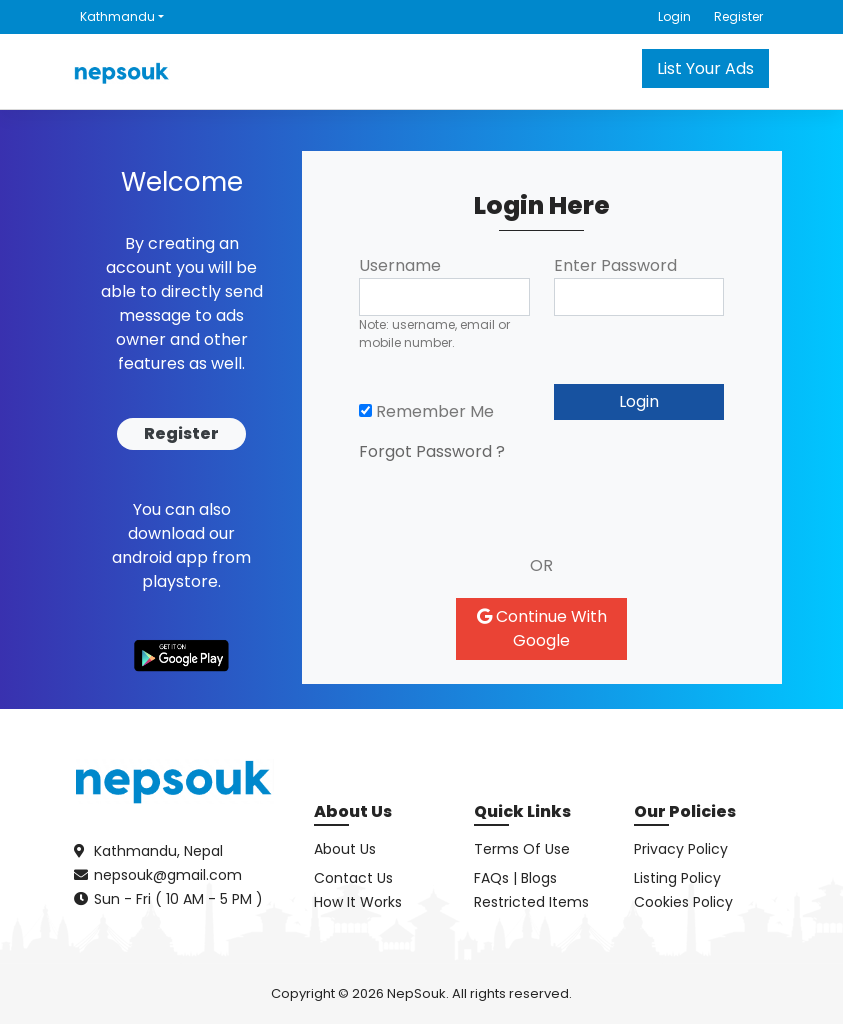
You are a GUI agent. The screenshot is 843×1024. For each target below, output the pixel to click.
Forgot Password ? (432, 451)
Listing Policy (677, 878)
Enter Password (615, 265)
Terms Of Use (522, 849)
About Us (345, 849)
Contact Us (353, 878)
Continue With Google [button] (542, 628)
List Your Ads (705, 68)
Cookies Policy (683, 902)
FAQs (491, 878)
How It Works (358, 902)
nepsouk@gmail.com (168, 875)
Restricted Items (531, 902)
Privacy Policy (681, 849)
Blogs (539, 878)
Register (738, 16)
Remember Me (426, 411)
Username (400, 265)
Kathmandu (117, 16)
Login (674, 16)
